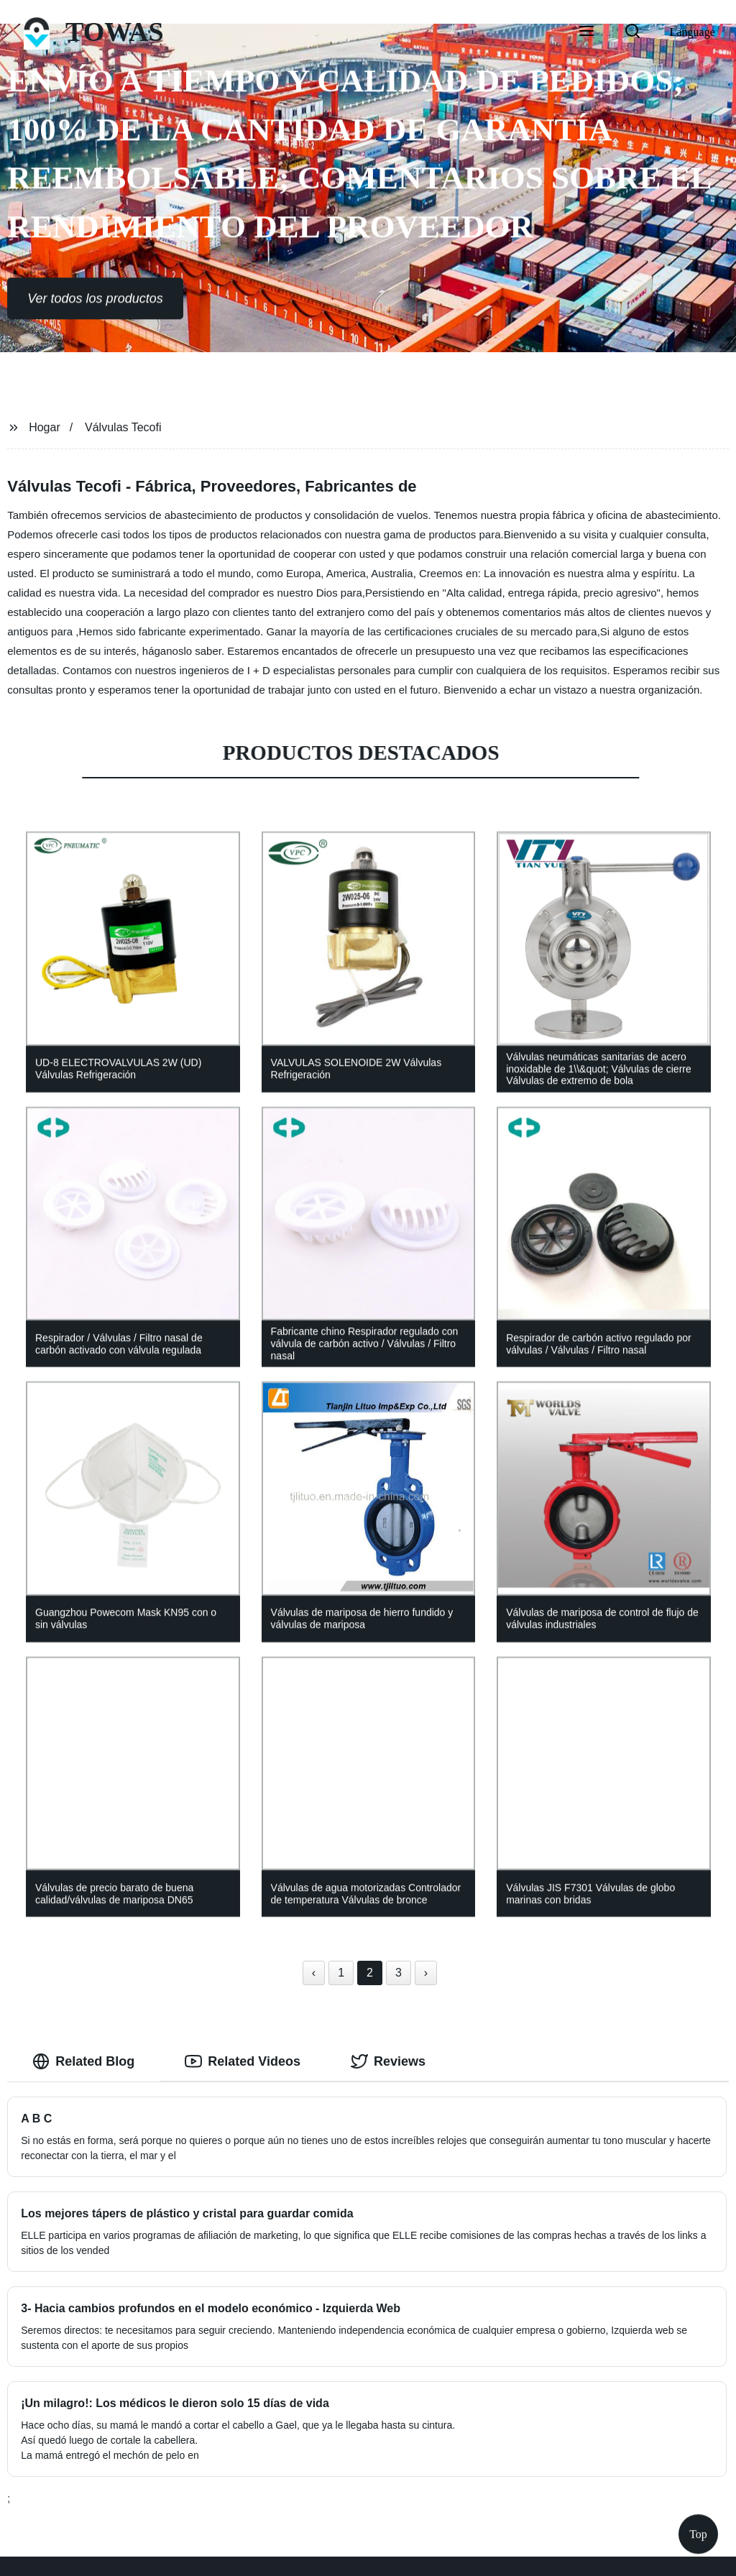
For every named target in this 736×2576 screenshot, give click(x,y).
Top (698, 2533)
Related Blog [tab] (83, 2061)
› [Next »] (426, 1972)
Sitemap (468, 2553)
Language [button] (692, 32)
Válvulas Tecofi (123, 427)
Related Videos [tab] (242, 2061)
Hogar (44, 427)
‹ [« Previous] (314, 1972)
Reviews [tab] (388, 2061)
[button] (586, 32)
